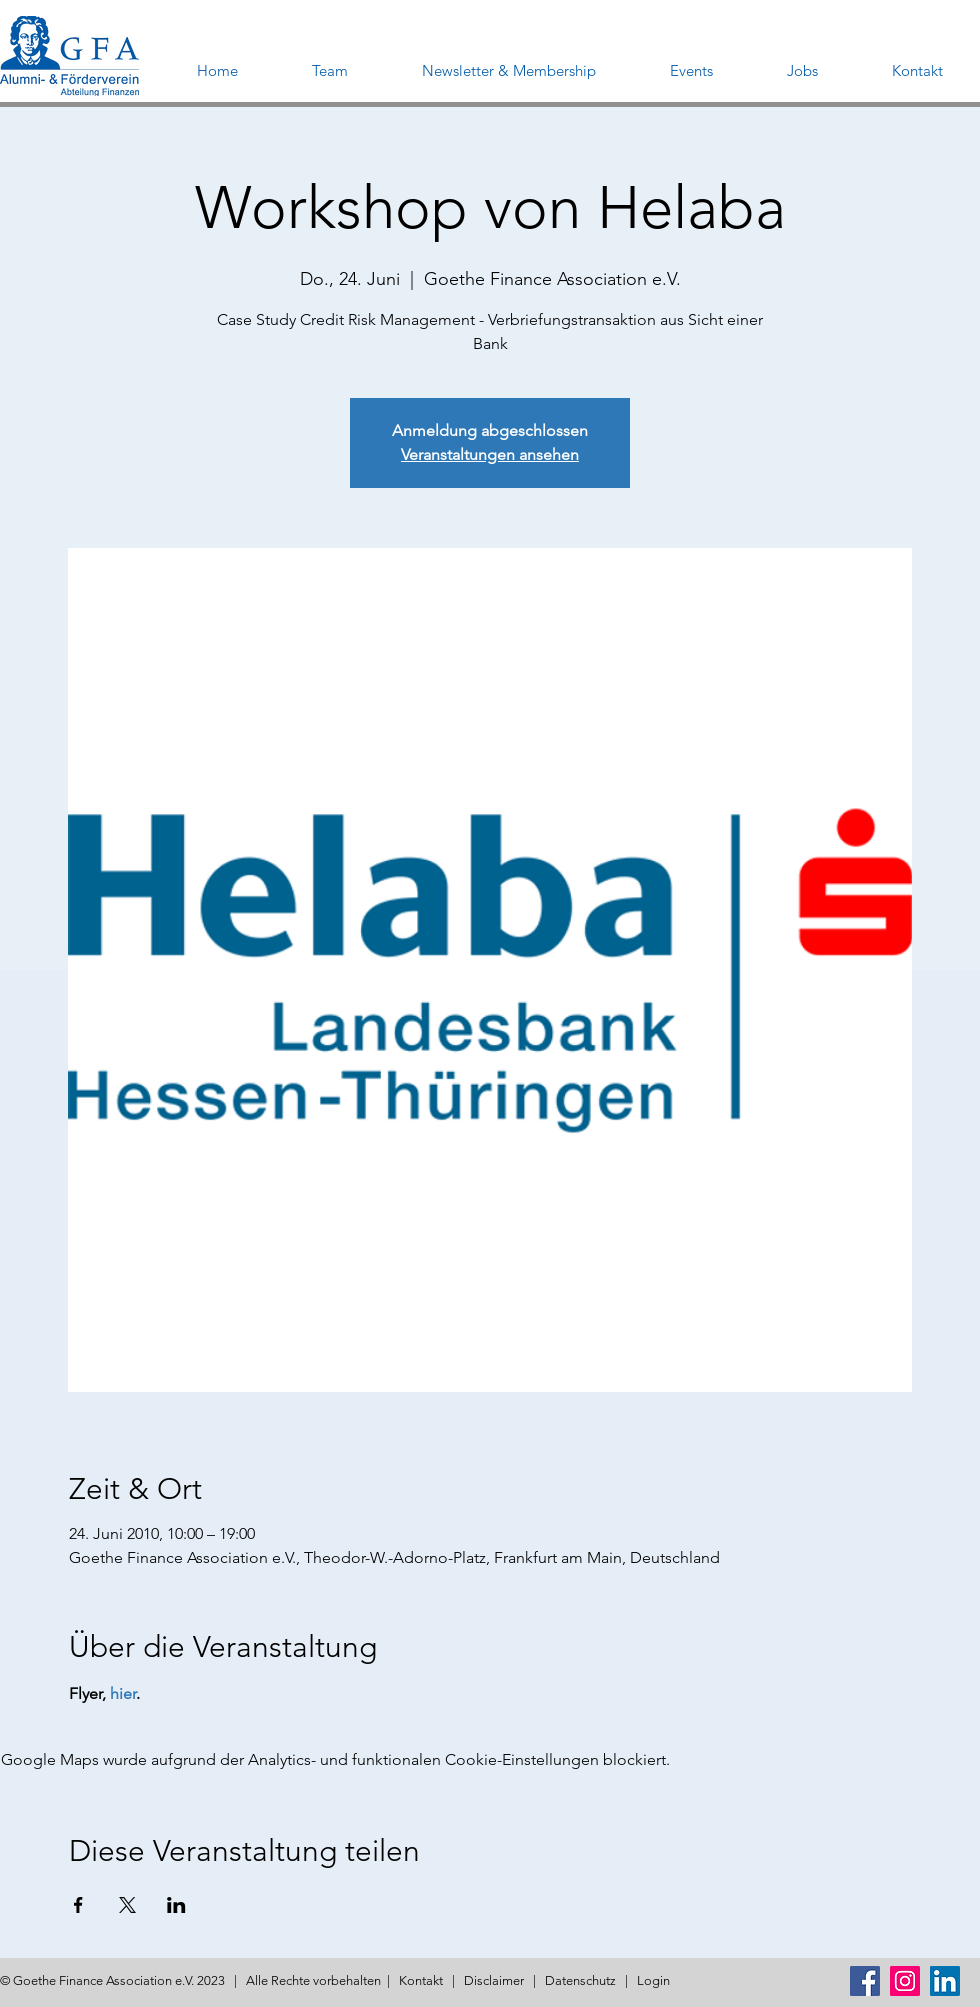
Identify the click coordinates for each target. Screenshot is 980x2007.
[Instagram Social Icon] (905, 1981)
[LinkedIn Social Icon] (945, 1981)
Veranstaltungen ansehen (490, 454)
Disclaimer (494, 1980)
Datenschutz (580, 1980)
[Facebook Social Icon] (865, 1981)
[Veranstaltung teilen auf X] (127, 1905)
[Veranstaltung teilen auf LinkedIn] (176, 1905)
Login (653, 1980)
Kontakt (421, 1980)
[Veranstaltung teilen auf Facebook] (78, 1905)
